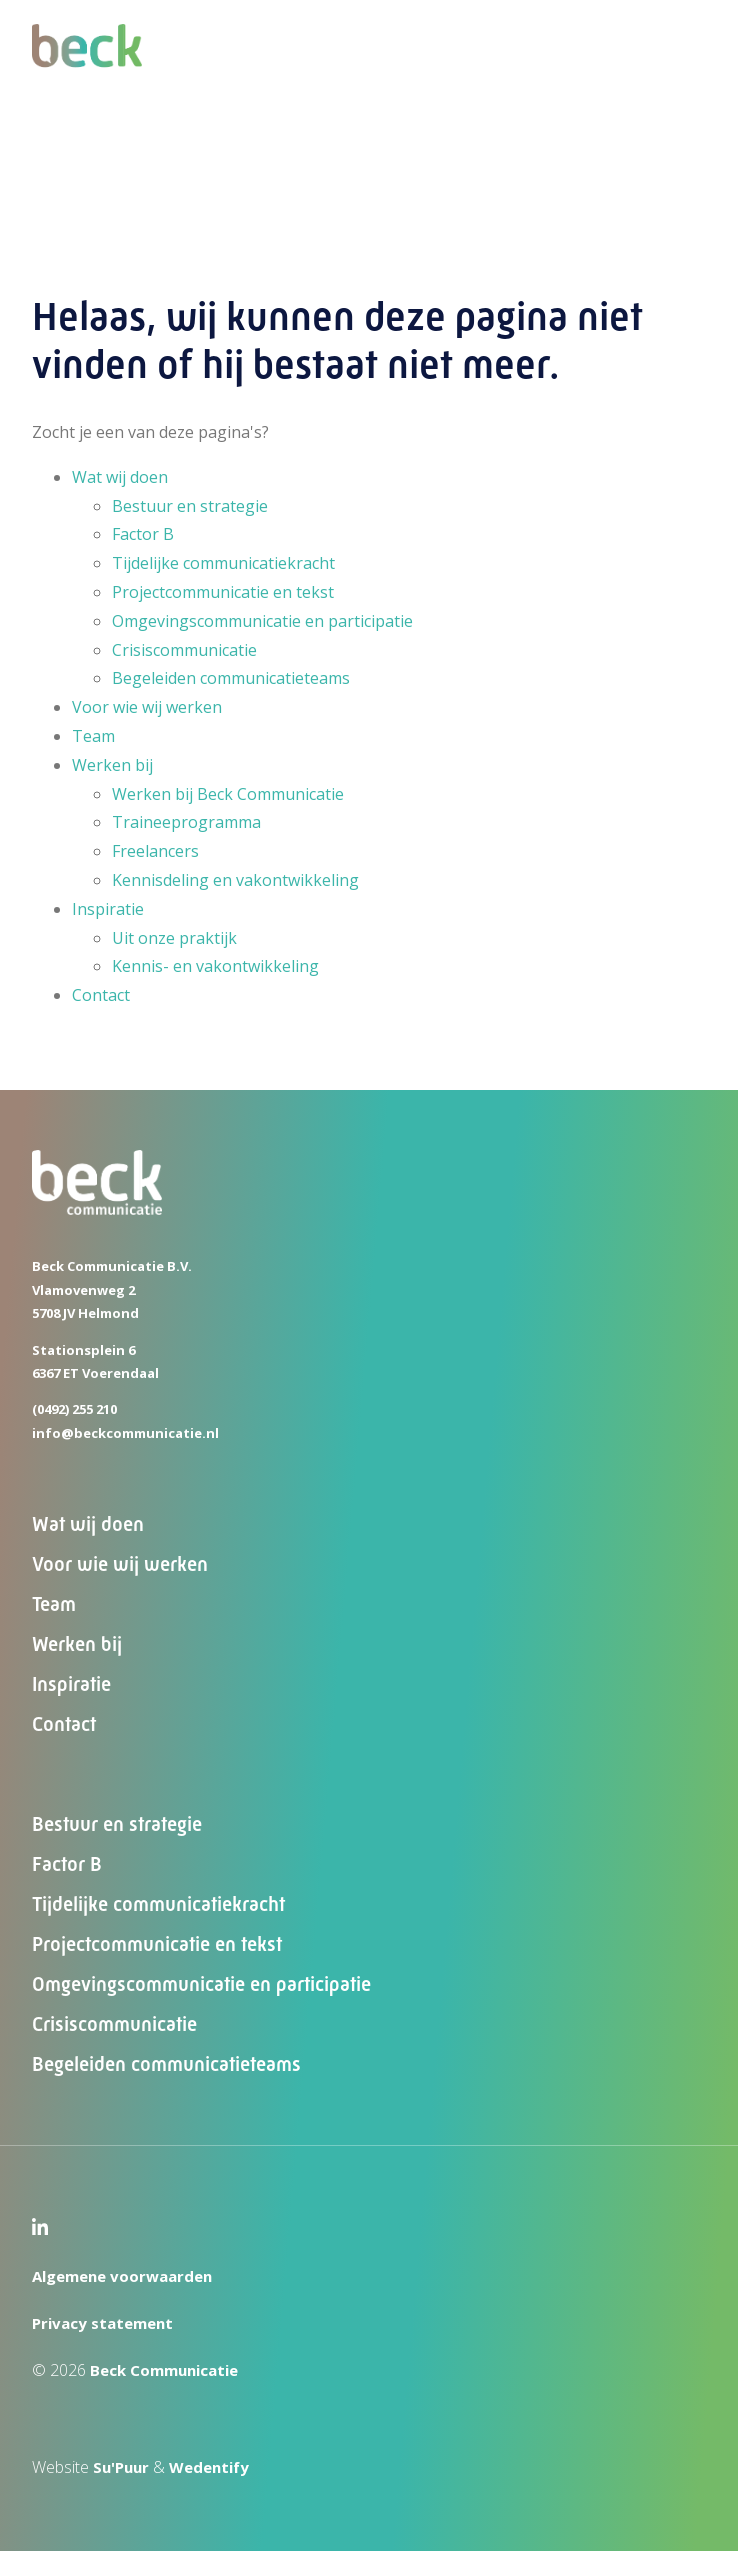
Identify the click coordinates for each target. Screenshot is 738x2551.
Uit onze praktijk (174, 938)
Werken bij (112, 765)
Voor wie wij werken (147, 707)
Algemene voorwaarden (122, 2276)
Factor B (143, 534)
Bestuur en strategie (190, 506)
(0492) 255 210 (74, 1409)
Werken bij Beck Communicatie (228, 794)
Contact (101, 995)
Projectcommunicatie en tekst (223, 592)
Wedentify (209, 2467)
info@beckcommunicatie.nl (125, 1433)
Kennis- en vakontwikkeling (215, 966)
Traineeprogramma (186, 822)
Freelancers (155, 851)
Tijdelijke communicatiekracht (223, 563)
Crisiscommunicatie (184, 650)
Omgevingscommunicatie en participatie (262, 621)
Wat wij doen (120, 477)
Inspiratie (108, 909)
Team (93, 736)
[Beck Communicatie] (87, 73)
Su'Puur (121, 2467)
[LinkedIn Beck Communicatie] (40, 2229)
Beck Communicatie (164, 2370)
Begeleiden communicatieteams (231, 678)
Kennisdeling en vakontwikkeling (235, 880)
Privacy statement (102, 2323)
